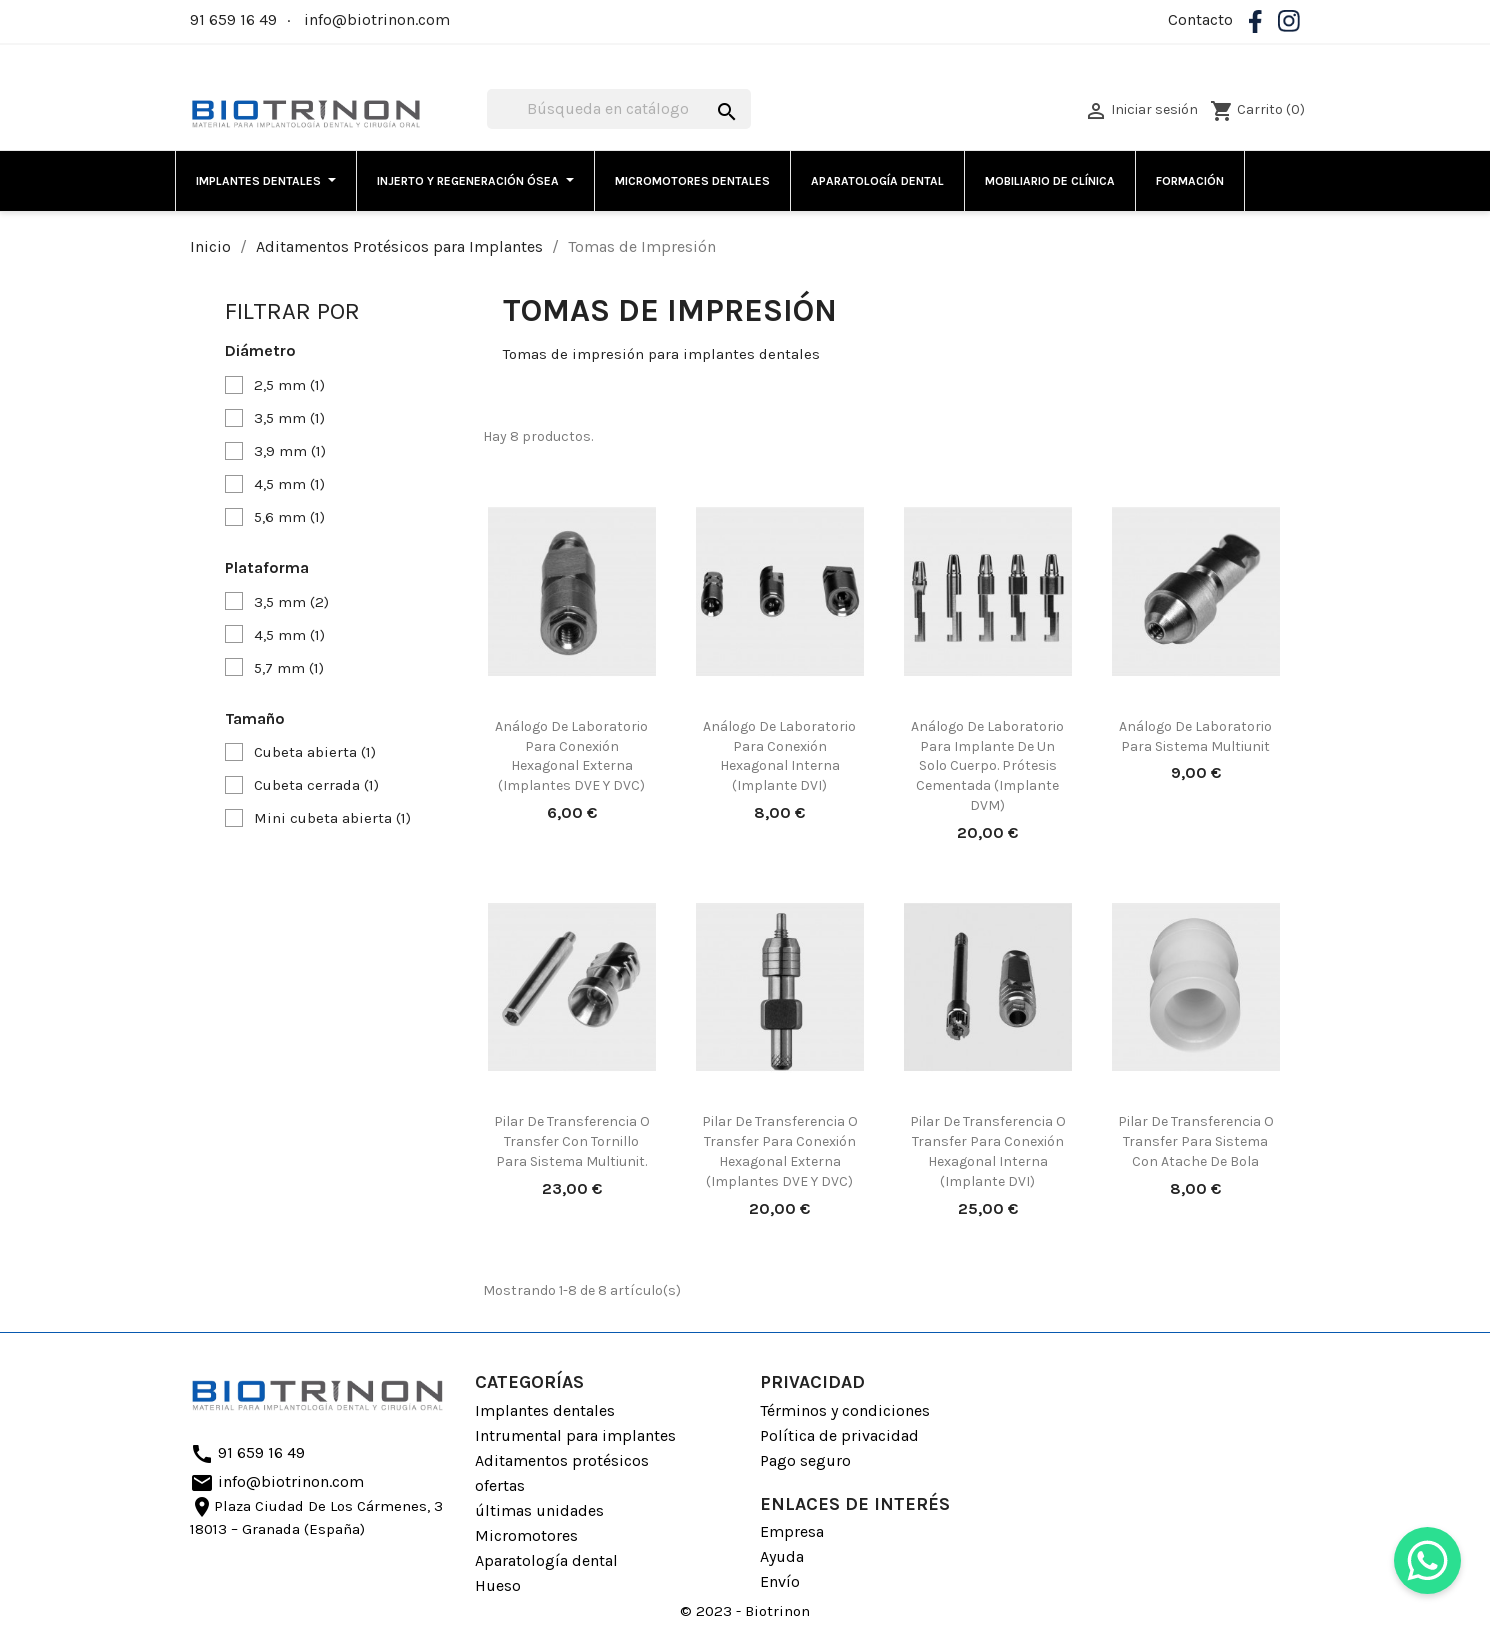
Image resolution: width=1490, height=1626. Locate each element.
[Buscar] (619, 109)
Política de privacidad (839, 1435)
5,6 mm (289, 517)
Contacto (1200, 19)
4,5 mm (289, 484)
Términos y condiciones (845, 1410)
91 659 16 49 (233, 19)
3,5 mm (289, 418)
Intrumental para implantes (575, 1435)
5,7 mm (289, 668)
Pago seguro (805, 1460)
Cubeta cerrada (316, 785)
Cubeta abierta (315, 752)
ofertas (500, 1485)
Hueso (498, 1585)
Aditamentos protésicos (562, 1460)
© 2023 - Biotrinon (745, 1611)
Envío (780, 1581)
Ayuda (782, 1556)
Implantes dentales (545, 1410)
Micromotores (526, 1535)
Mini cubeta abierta (332, 818)
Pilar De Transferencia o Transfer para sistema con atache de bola (1196, 1141)
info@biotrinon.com (377, 19)
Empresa (792, 1531)
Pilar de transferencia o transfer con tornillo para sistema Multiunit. (572, 1141)
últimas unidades (539, 1510)
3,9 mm (290, 451)
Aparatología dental (546, 1560)
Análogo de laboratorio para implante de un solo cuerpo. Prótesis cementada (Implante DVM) (987, 766)
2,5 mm (289, 385)
